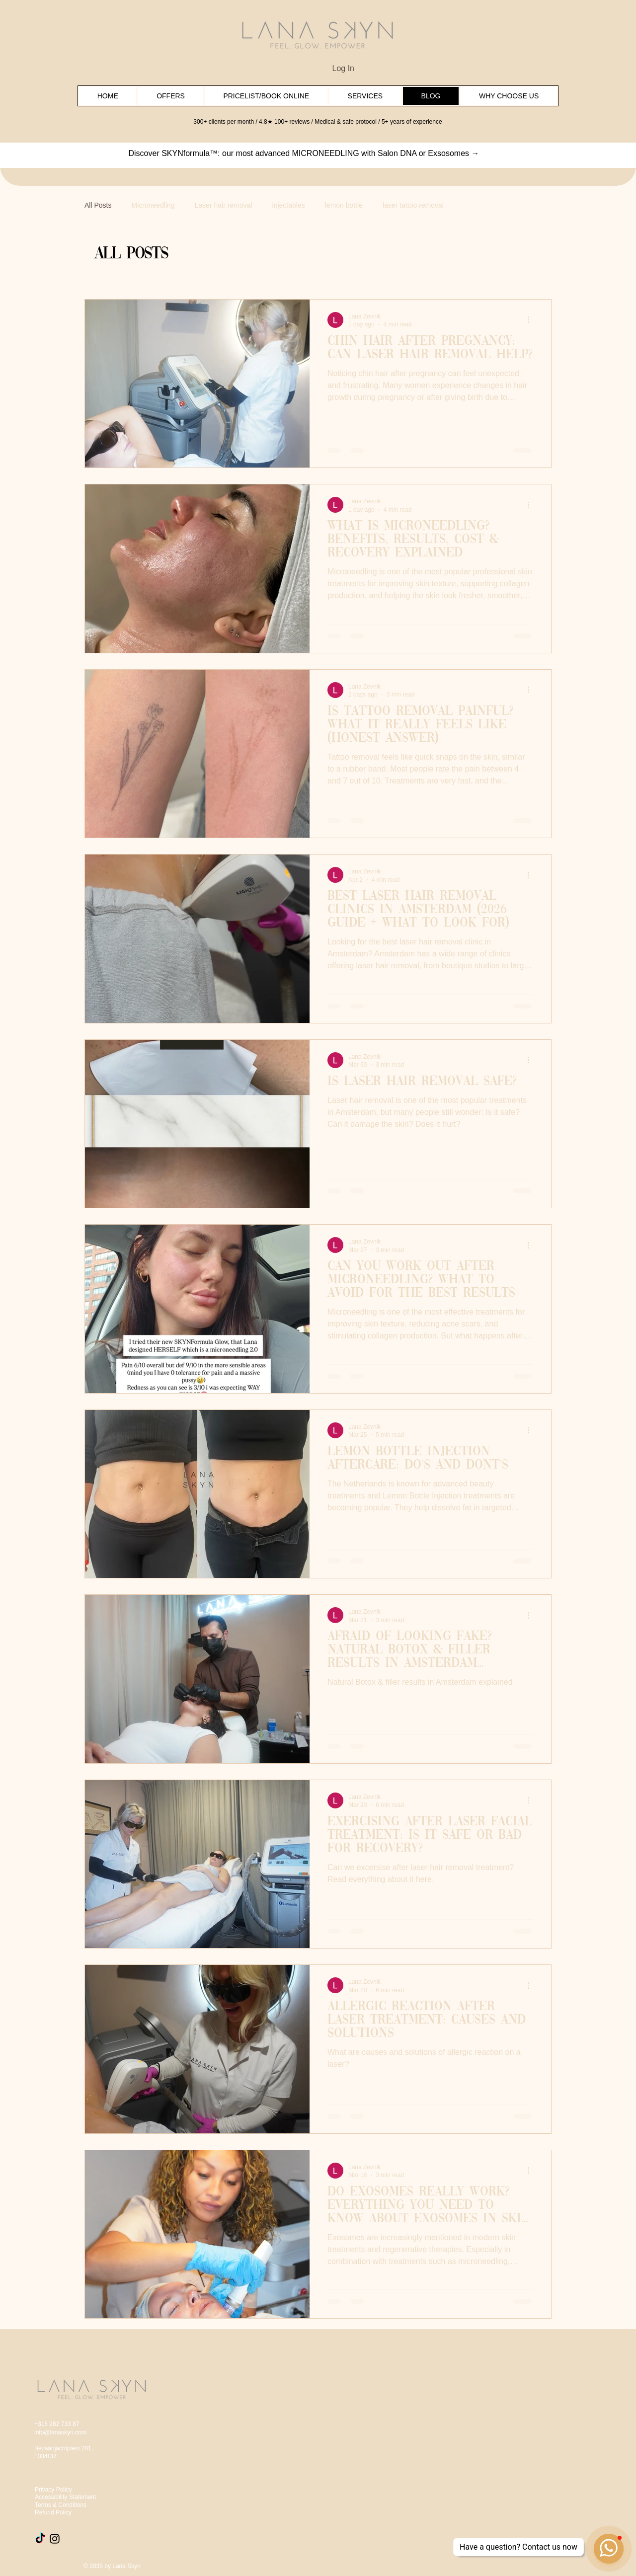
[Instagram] (54, 2538)
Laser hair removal (223, 205)
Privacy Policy (53, 2489)
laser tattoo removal (413, 205)
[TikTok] (40, 2538)
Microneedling (152, 205)
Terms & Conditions (60, 2504)
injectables (288, 205)
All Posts (97, 205)
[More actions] (532, 320)
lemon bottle (344, 205)
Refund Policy (53, 2512)
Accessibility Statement (65, 2497)
